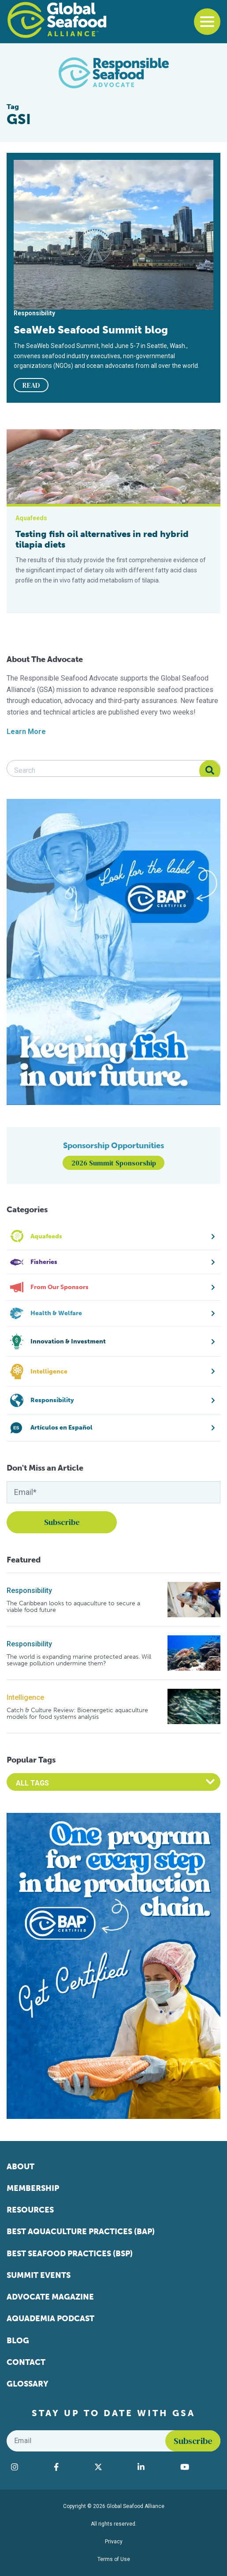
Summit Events (39, 2275)
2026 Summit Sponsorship (113, 1163)
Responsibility (29, 1590)
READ (31, 385)
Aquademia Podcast (50, 2318)
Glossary (27, 2384)
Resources (30, 2210)
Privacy (114, 2541)
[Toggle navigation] (207, 21)
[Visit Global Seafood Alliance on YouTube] (198, 2467)
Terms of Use (113, 2559)
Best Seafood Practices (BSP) (70, 2253)
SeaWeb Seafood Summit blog (91, 329)
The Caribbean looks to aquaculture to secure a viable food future (73, 1607)
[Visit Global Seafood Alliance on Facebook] (69, 2467)
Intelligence (25, 1697)
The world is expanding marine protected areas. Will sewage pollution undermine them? (79, 1660)
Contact (26, 2362)
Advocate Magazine (50, 2297)
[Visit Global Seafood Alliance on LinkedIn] (154, 2467)
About (20, 2166)
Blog (18, 2340)
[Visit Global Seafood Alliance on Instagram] (28, 2467)
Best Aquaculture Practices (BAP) (81, 2231)
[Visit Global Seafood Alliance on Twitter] (112, 2467)
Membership (33, 2188)
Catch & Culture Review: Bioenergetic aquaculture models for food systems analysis (77, 1714)
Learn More (26, 731)
